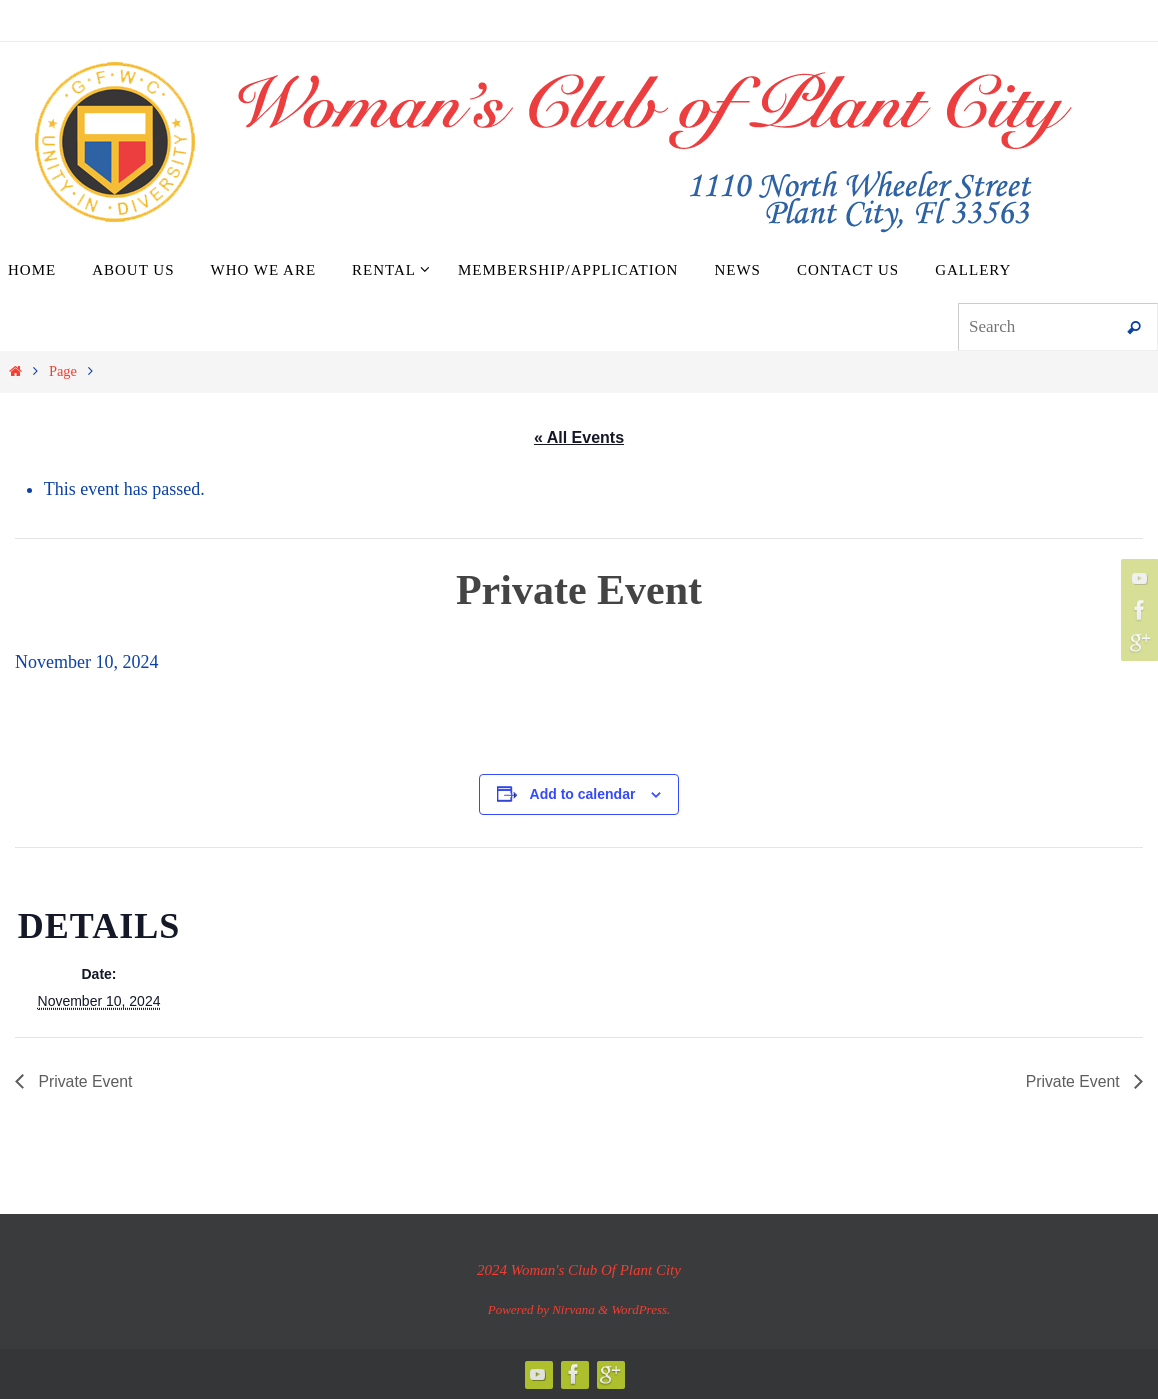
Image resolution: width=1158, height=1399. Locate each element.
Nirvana (573, 1309)
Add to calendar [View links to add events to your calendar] (583, 794)
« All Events (579, 437)
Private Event (84, 1081)
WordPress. (640, 1309)
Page (63, 371)
